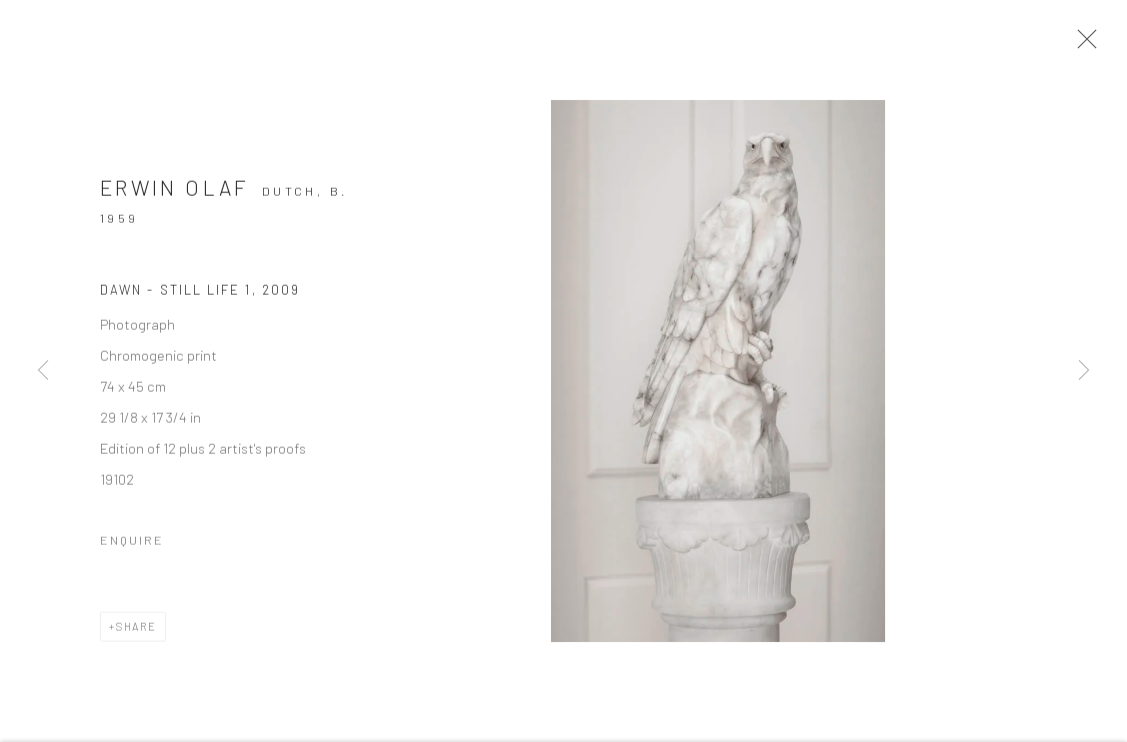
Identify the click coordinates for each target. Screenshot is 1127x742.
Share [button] (136, 633)
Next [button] (1084, 370)
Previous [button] (43, 370)
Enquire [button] (132, 547)
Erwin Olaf (175, 194)
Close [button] (1089, 45)
